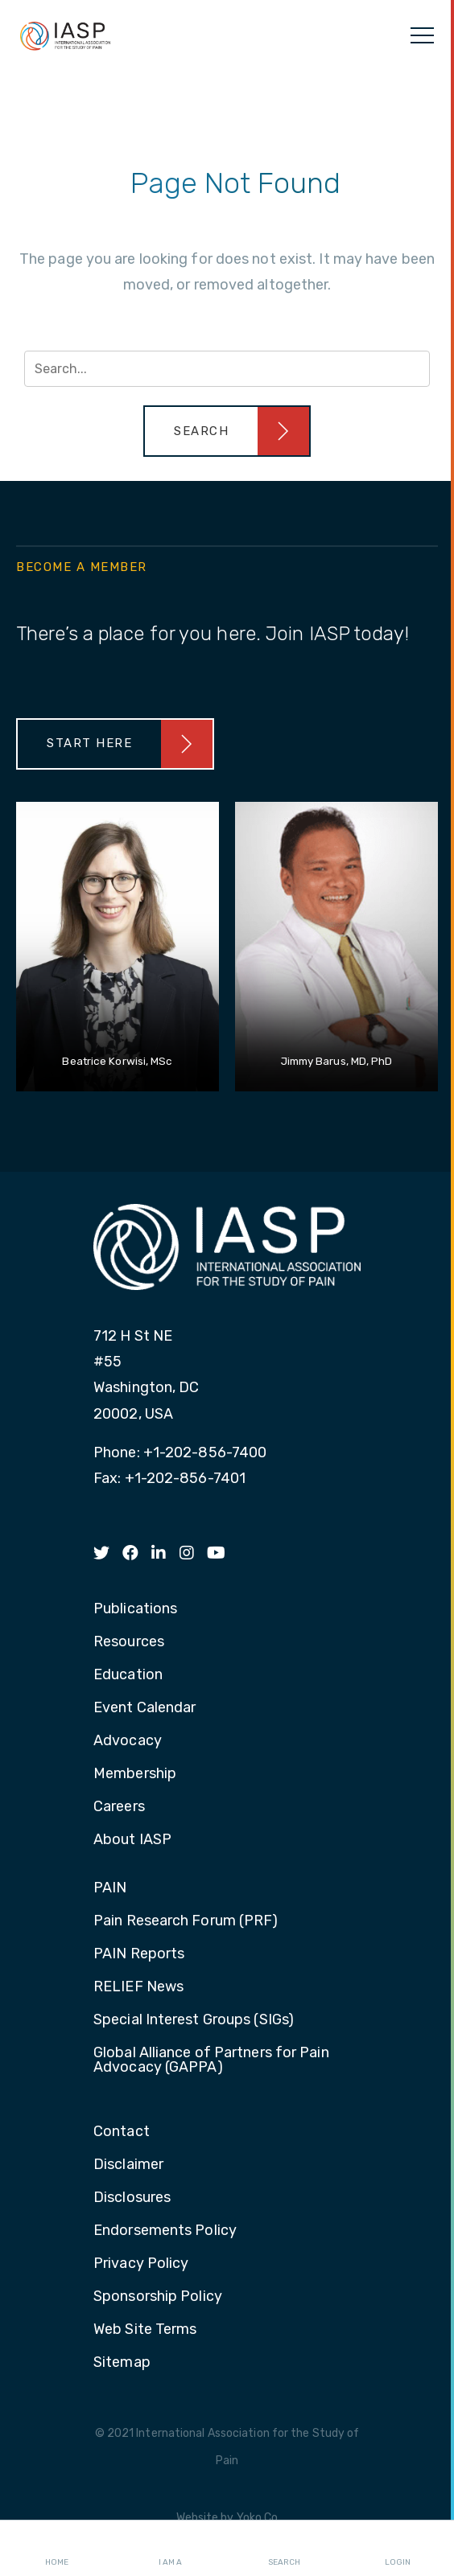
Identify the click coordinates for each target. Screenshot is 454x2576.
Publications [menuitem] (135, 1609)
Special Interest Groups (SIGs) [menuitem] (193, 2020)
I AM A (170, 2548)
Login (398, 2548)
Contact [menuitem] (121, 2132)
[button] (227, 431)
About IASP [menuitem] (132, 1840)
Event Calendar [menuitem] (144, 1708)
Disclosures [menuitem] (132, 2198)
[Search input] (227, 369)
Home (56, 2548)
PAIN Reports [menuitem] (138, 1954)
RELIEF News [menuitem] (138, 1987)
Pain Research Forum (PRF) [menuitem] (186, 1921)
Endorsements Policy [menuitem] (165, 2231)
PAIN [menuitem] (109, 1888)
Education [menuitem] (128, 1675)
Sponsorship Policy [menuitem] (157, 2297)
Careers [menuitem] (119, 1807)
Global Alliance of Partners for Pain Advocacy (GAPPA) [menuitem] (211, 2060)
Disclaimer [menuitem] (128, 2165)
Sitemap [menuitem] (122, 2363)
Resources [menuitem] (128, 1642)
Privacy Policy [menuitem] (140, 2264)
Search (284, 2548)
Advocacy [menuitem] (127, 1741)
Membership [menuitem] (134, 1774)
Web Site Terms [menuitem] (144, 2330)
